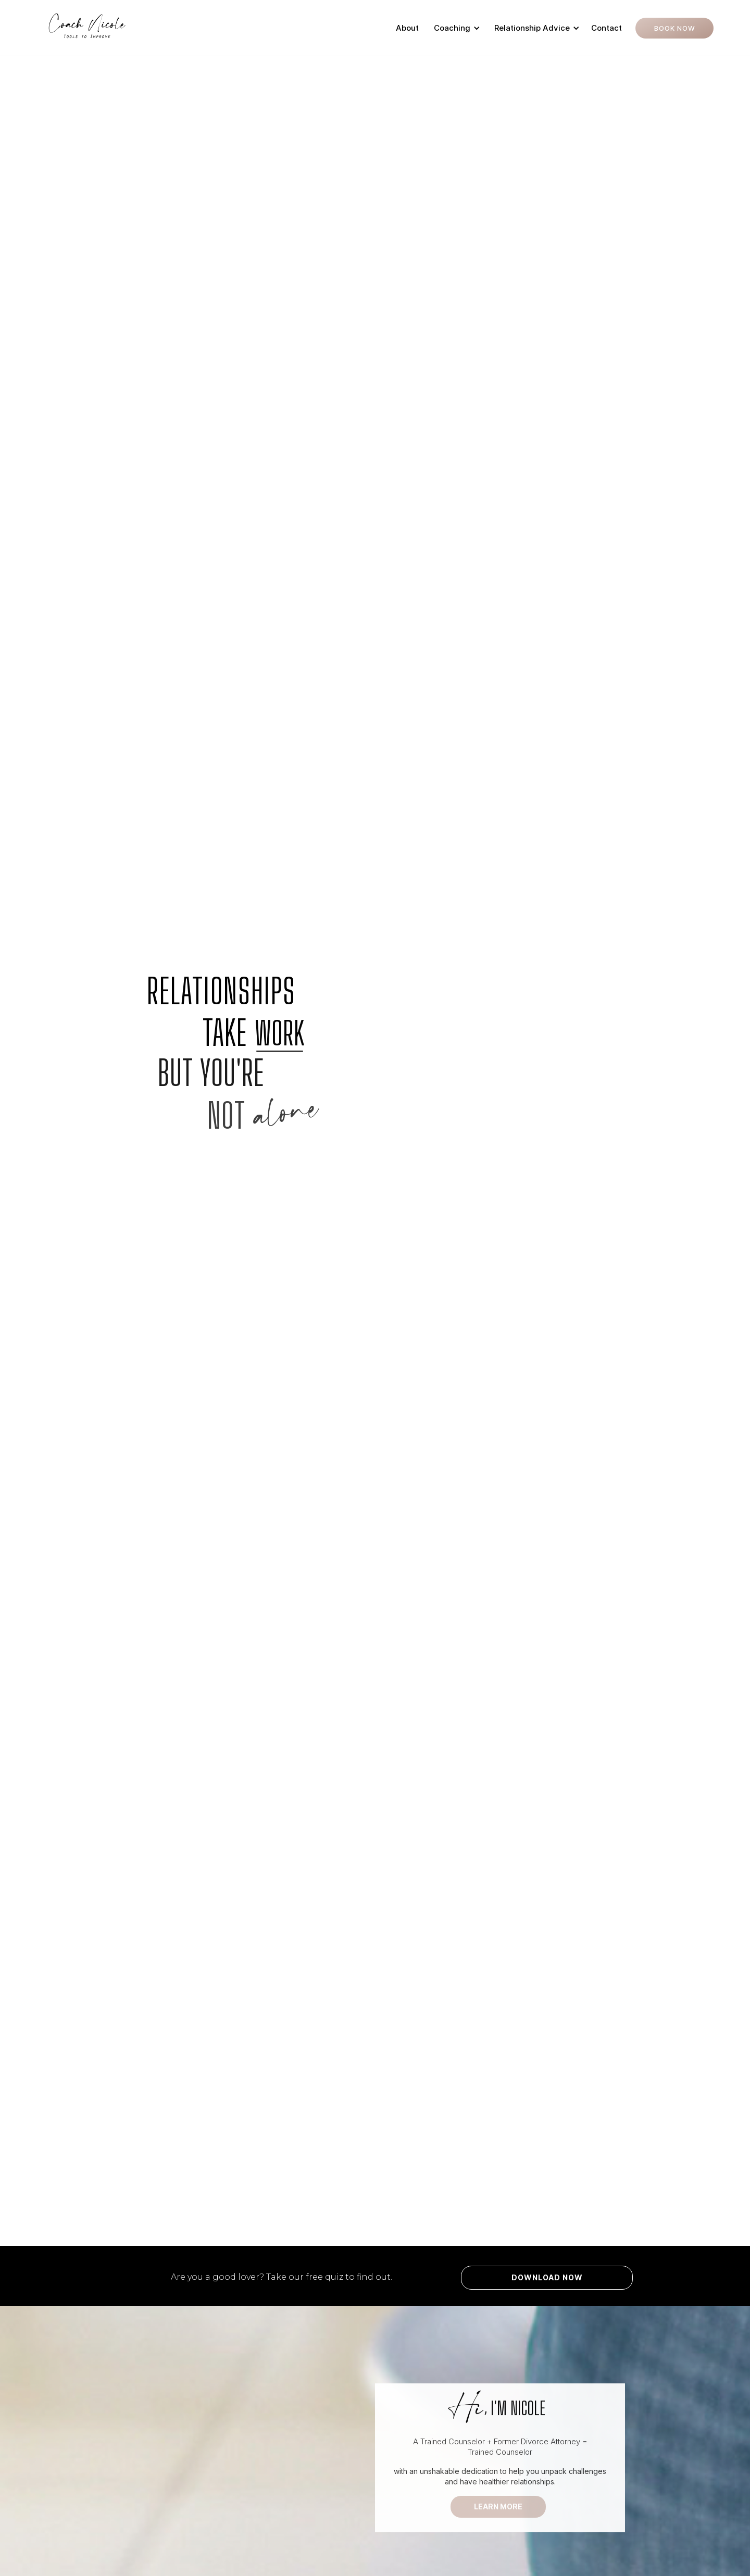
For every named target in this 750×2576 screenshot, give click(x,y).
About (407, 28)
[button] (455, 28)
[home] (87, 27)
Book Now (674, 28)
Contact (606, 28)
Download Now (547, 2277)
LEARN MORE (498, 2506)
